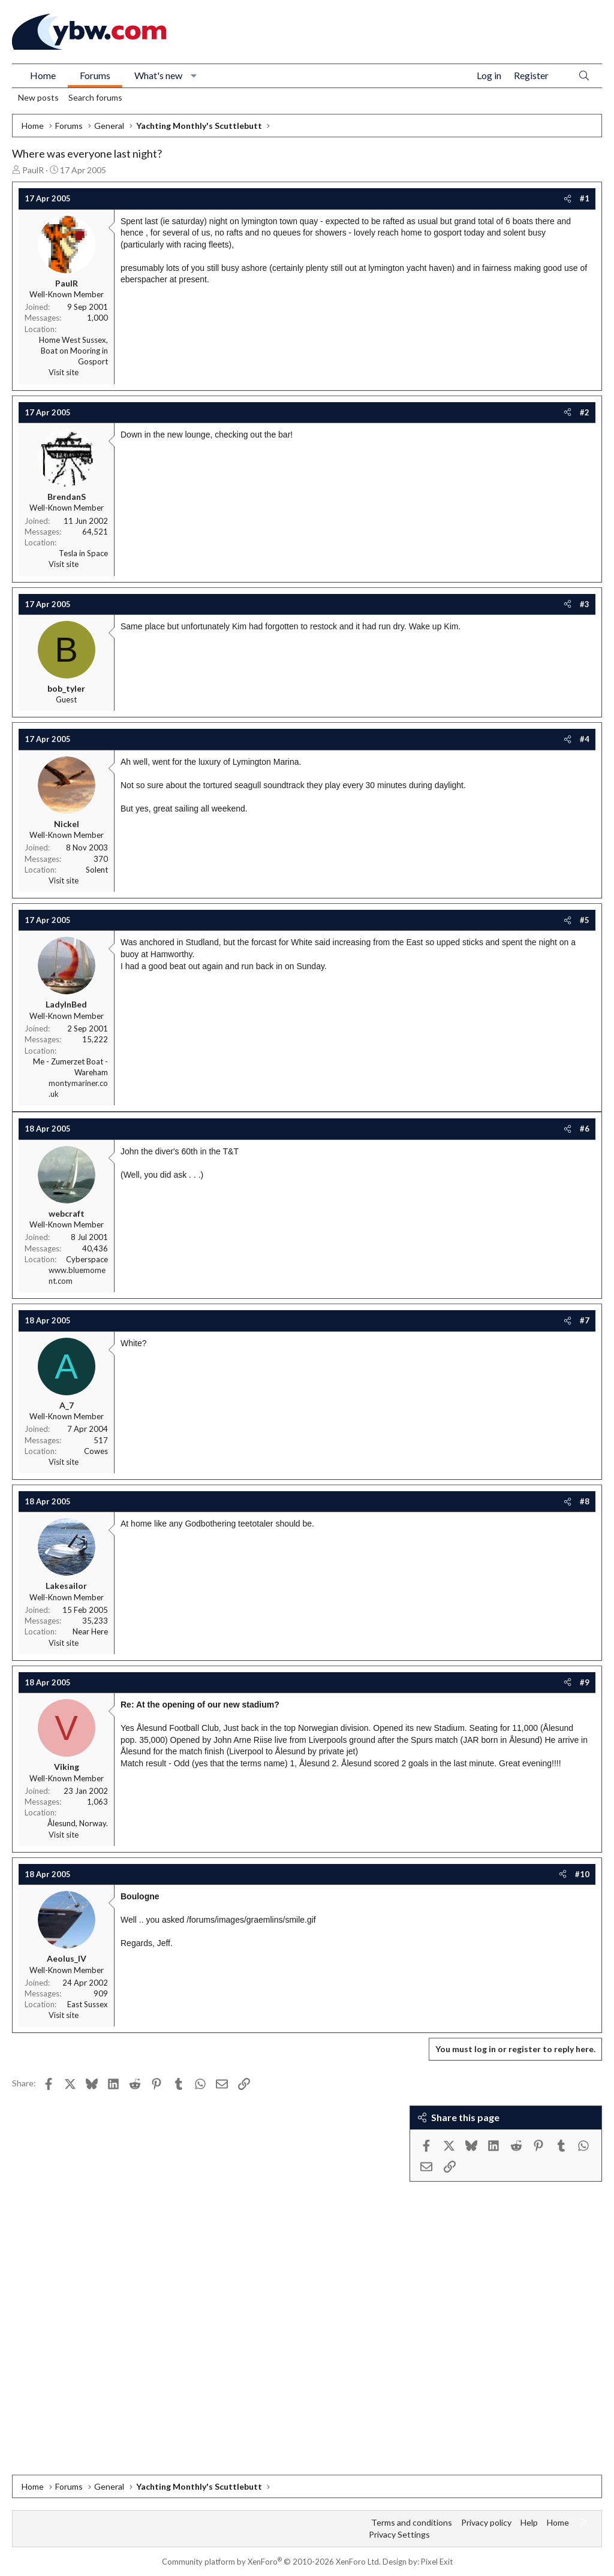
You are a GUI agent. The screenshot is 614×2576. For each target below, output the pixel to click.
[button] (194, 75)
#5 (584, 920)
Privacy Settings (399, 2534)
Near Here (90, 1631)
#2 (584, 412)
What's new (158, 75)
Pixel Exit (437, 2561)
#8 (584, 1501)
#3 (584, 604)
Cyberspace (87, 1259)
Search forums (95, 97)
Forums (95, 75)
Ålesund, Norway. (77, 1823)
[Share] (567, 198)
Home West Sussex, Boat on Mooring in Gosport (73, 350)
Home (43, 75)
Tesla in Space (83, 553)
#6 (584, 1128)
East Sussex (87, 2004)
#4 (584, 739)
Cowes (96, 1451)
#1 (584, 198)
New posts (38, 97)
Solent (97, 869)
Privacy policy (486, 2522)
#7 (584, 1320)
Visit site (64, 372)
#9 (584, 1682)
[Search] (584, 76)
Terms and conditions (411, 2522)
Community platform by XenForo (271, 2561)
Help (529, 2522)
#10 (582, 1874)
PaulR (33, 170)
